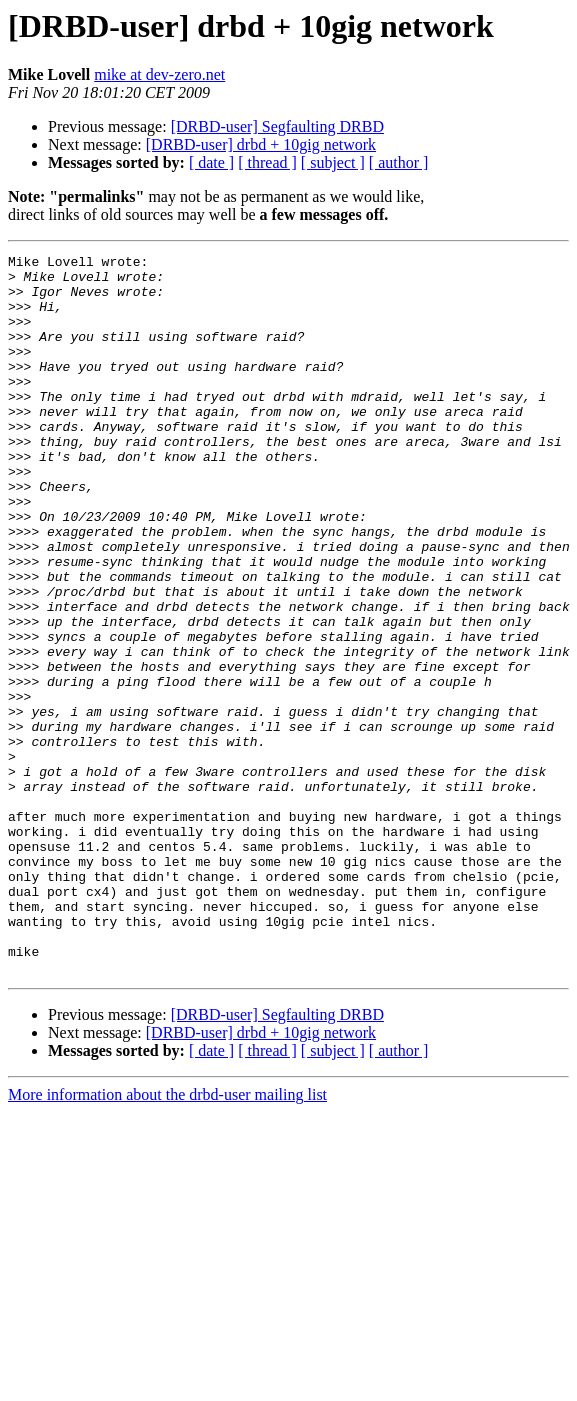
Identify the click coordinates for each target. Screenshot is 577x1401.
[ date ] (211, 162)
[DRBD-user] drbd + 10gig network (261, 144)
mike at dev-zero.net (159, 74)
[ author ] (399, 162)
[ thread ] (267, 162)
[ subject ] (333, 162)
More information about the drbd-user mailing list (167, 1238)
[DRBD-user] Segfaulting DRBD (277, 126)
